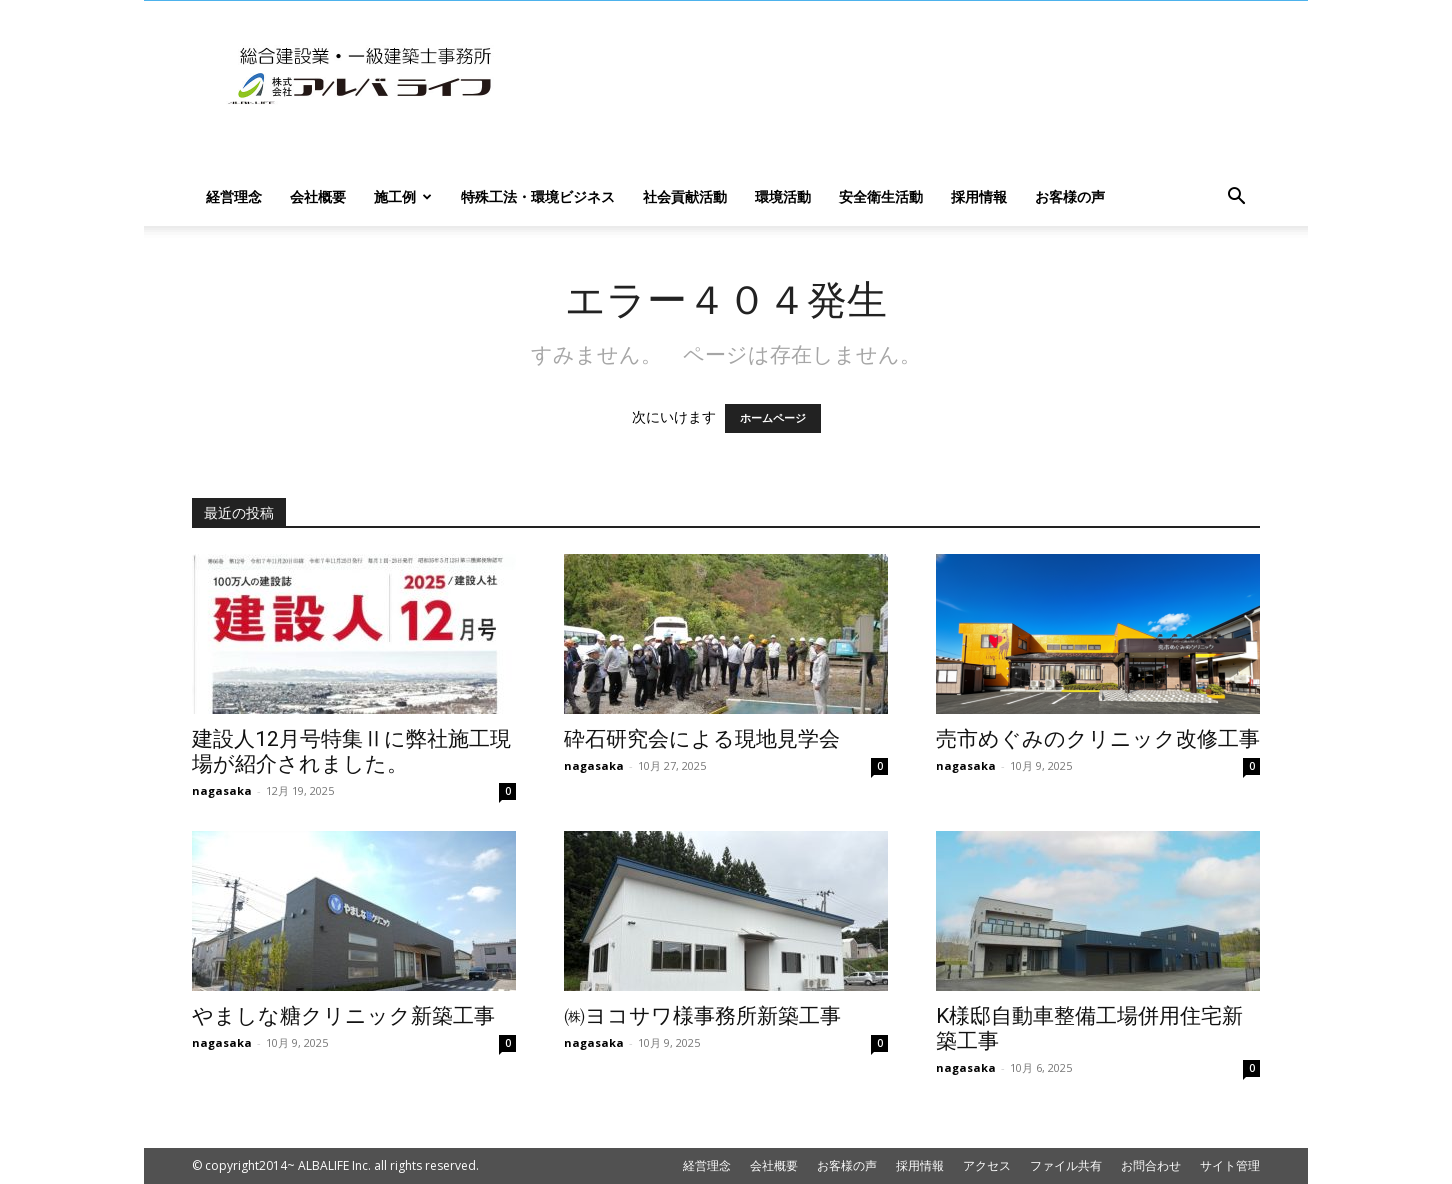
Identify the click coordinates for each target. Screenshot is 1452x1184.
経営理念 (234, 196)
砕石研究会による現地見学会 (702, 739)
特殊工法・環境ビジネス (538, 196)
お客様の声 (1070, 196)
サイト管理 (1230, 1165)
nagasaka (222, 790)
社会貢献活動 (685, 196)
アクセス (987, 1165)
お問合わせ (1151, 1165)
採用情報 (979, 196)
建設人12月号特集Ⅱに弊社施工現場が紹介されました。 (351, 751)
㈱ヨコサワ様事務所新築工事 (702, 1016)
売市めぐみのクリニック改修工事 (1098, 739)
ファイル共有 (1066, 1165)
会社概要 (318, 196)
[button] (1236, 198)
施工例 (403, 196)
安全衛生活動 (881, 196)
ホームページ (773, 418)
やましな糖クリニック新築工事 (343, 1016)
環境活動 (783, 196)
